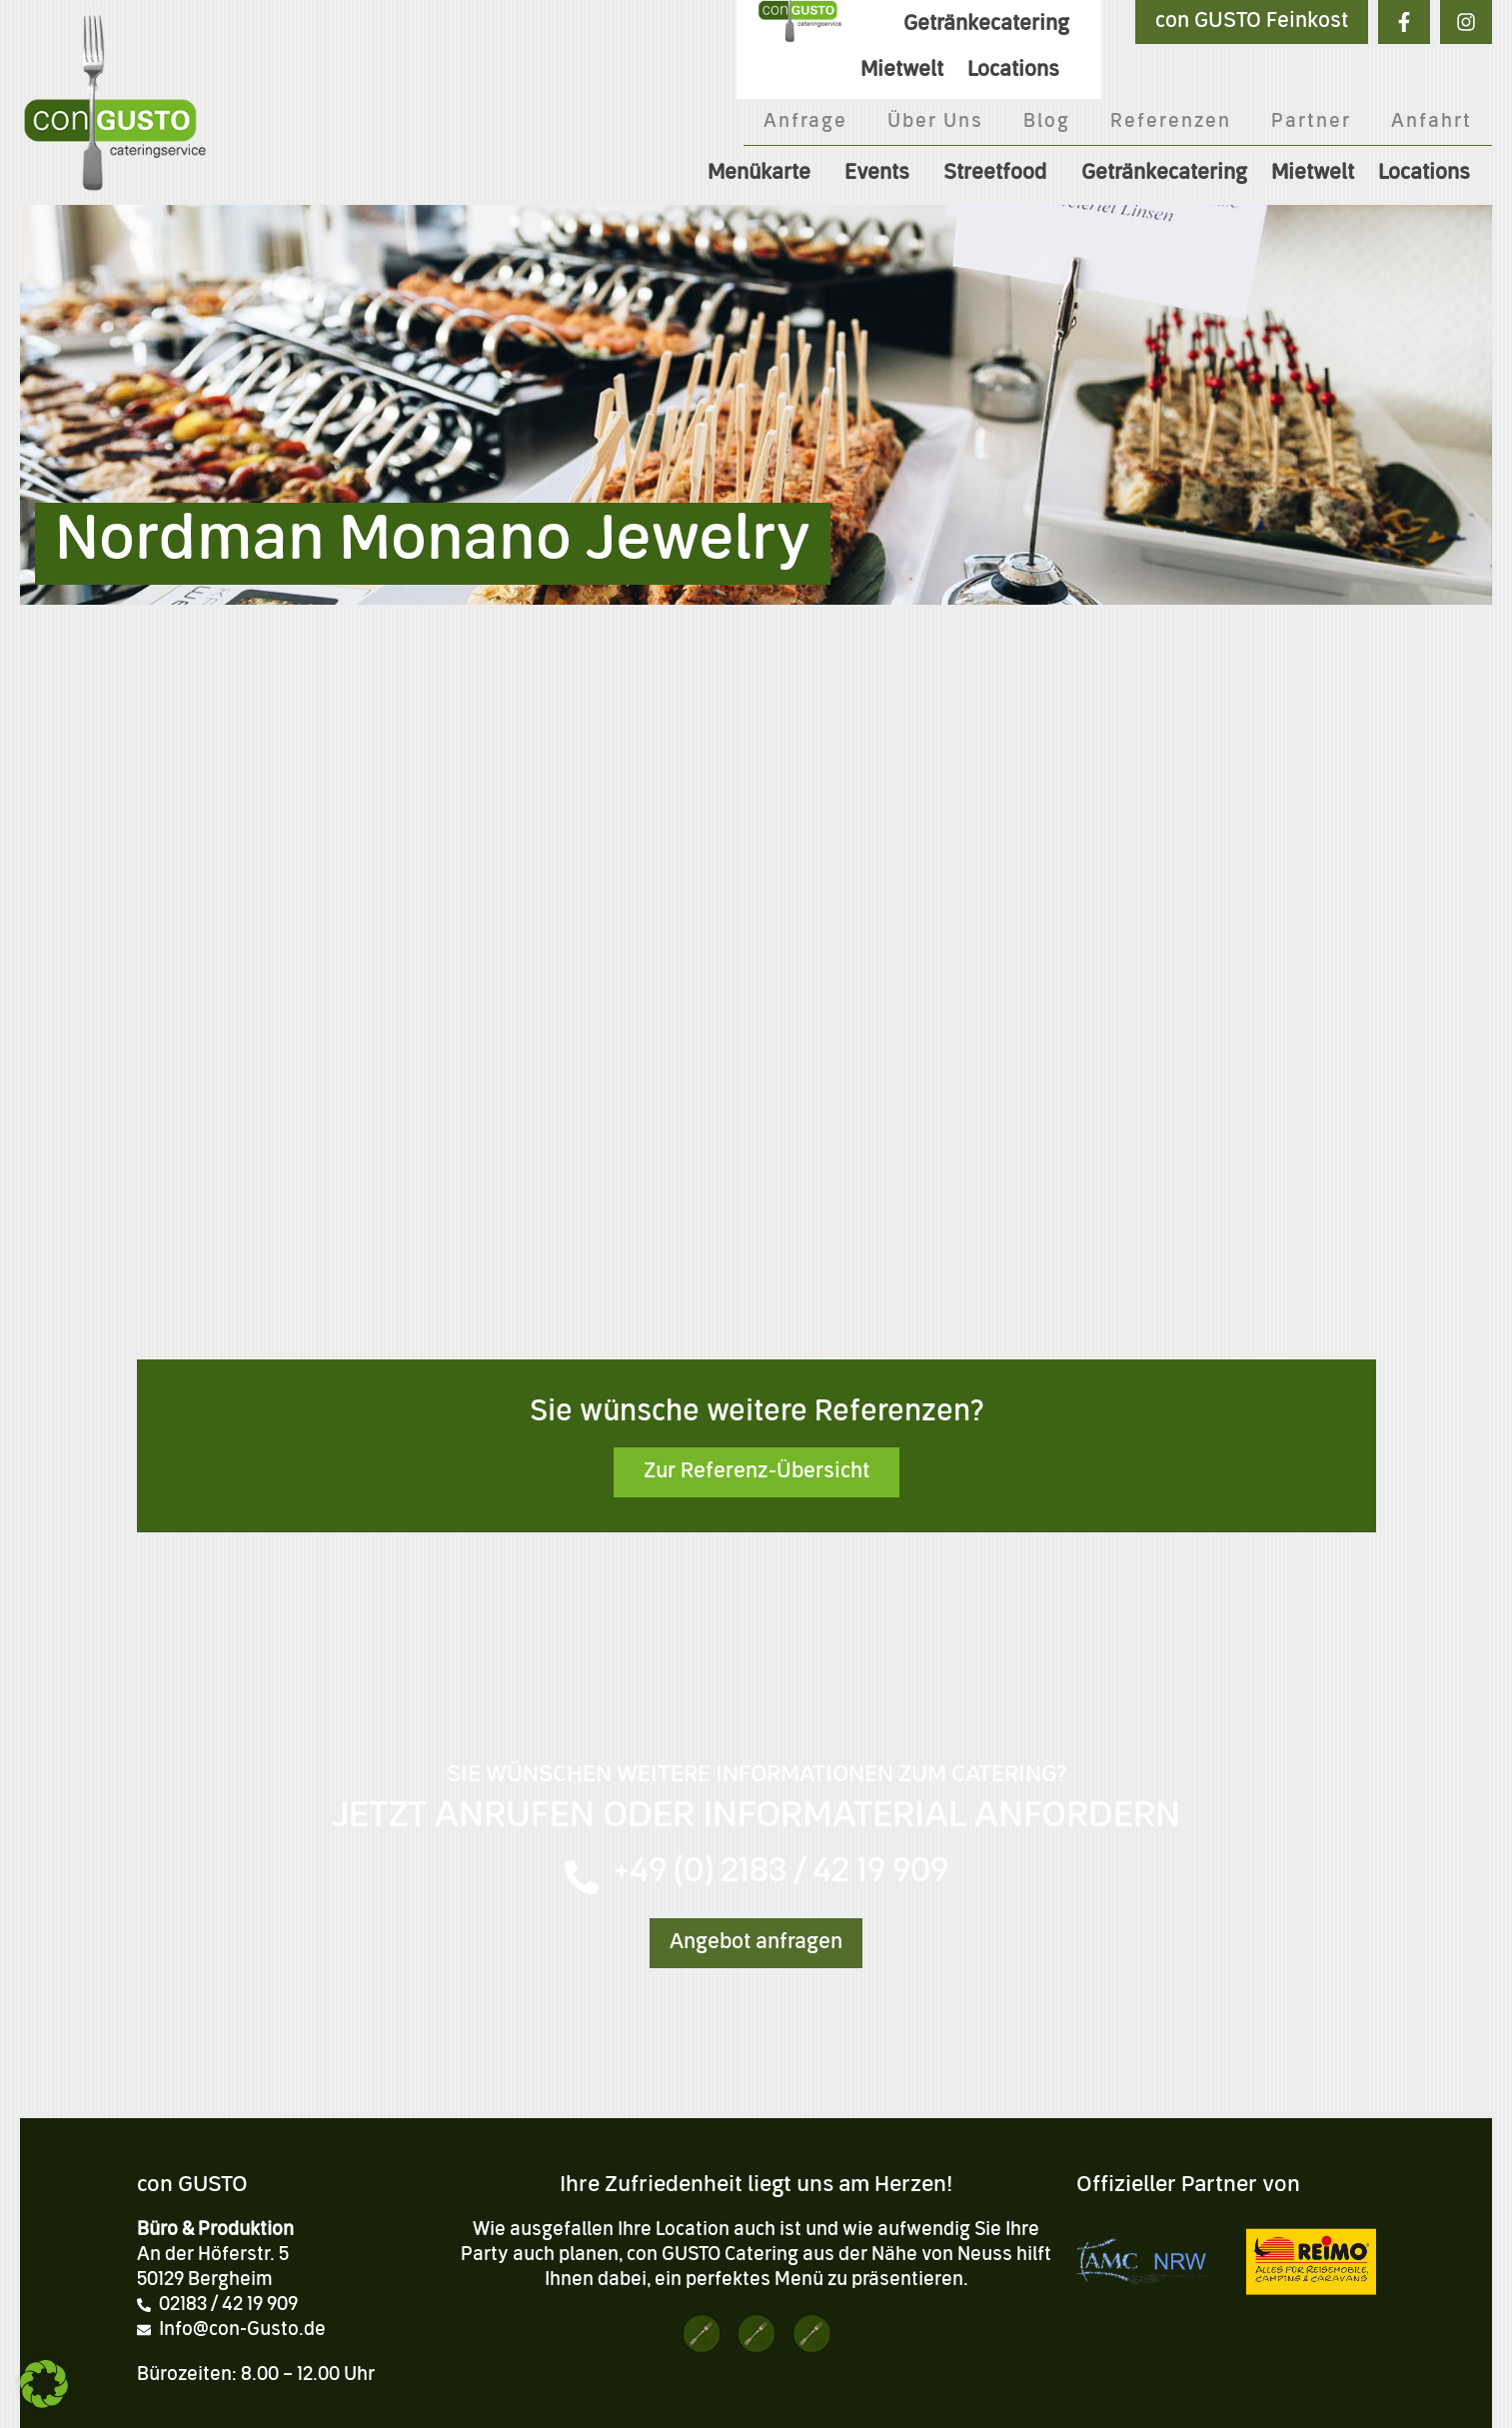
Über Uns (935, 122)
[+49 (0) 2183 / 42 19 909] (582, 1877)
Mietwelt (1312, 174)
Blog (1046, 122)
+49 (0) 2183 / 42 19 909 (781, 1873)
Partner (1311, 122)
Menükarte (764, 174)
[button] (44, 2384)
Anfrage (805, 122)
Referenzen (1170, 122)
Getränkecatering (1164, 174)
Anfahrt (1431, 122)
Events (881, 174)
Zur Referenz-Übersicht (756, 1472)
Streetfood (1000, 174)
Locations (1429, 174)
